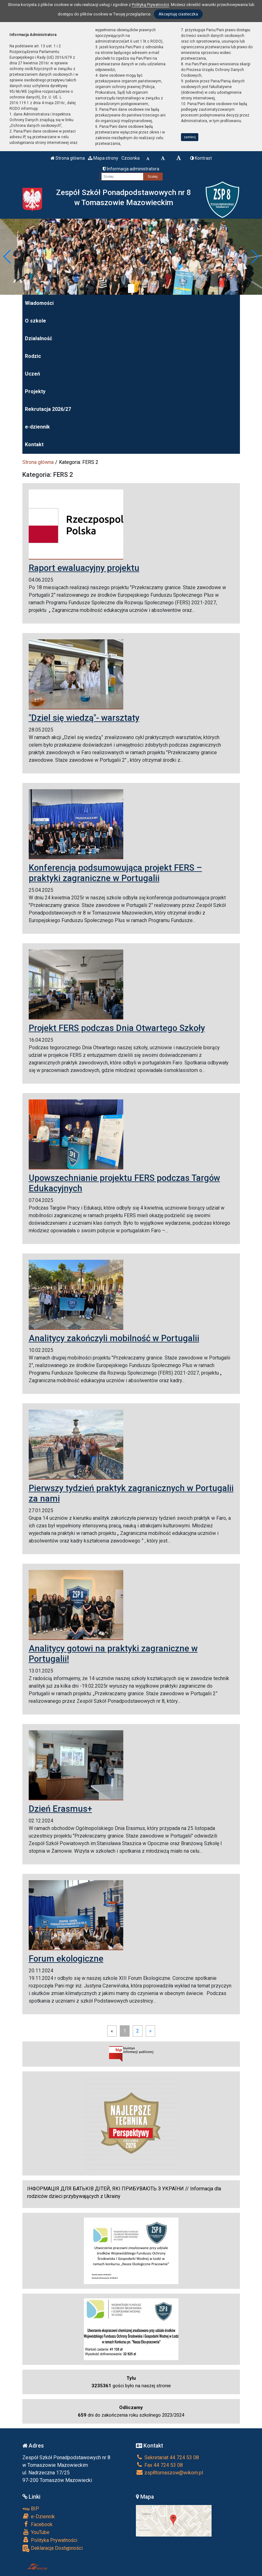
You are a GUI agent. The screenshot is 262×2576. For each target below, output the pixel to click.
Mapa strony (103, 158)
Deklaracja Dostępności (52, 2548)
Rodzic (33, 356)
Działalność (38, 338)
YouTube (35, 2532)
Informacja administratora (131, 168)
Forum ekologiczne (66, 1958)
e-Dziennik (38, 2516)
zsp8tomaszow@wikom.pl (169, 2473)
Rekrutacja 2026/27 (48, 409)
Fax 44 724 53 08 (159, 2465)
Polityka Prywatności (49, 2540)
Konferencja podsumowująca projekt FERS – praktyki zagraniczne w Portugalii (115, 872)
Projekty (35, 391)
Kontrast (201, 158)
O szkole (35, 321)
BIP (30, 2509)
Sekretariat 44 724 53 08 (167, 2458)
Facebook (37, 2524)
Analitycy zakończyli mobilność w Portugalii (114, 1338)
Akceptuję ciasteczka (178, 14)
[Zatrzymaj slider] (131, 288)
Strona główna (67, 158)
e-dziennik (37, 427)
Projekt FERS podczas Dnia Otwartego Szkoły (117, 1028)
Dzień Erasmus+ (60, 1808)
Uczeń (32, 374)
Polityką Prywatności (150, 4)
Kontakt (34, 444)
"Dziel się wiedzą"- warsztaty (84, 718)
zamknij (190, 137)
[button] (7, 257)
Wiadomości (39, 303)
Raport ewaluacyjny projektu (84, 568)
